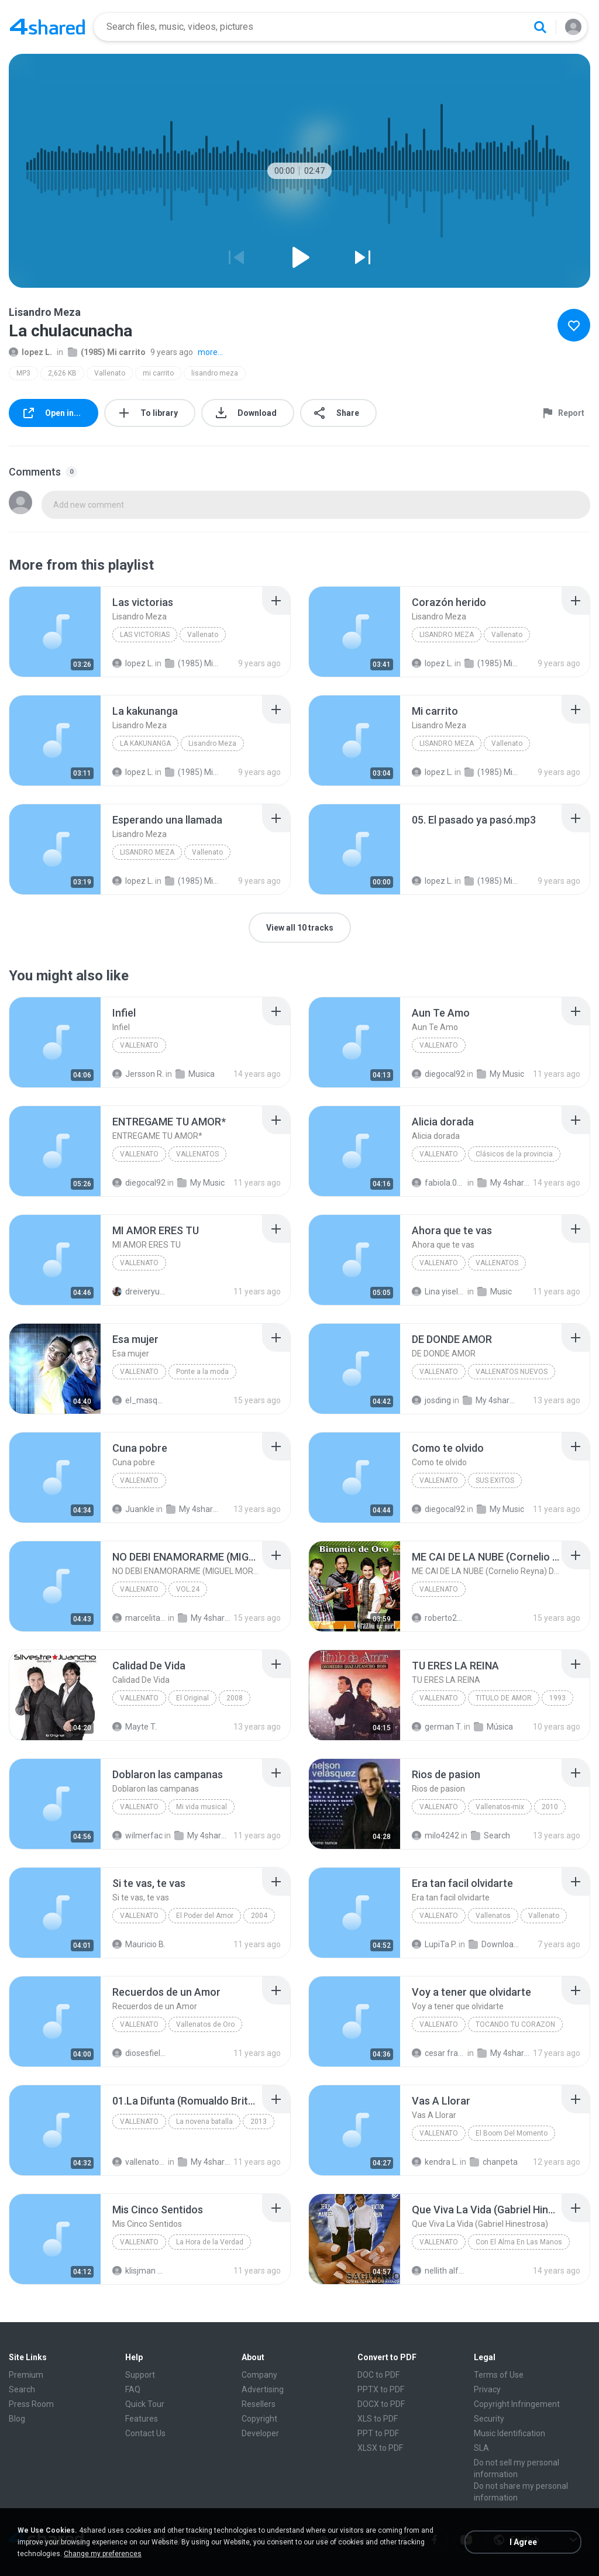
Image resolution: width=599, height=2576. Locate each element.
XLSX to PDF (380, 2448)
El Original (192, 1698)
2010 (550, 1807)
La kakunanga (145, 743)
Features (141, 2418)
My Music (500, 1074)
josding (431, 1400)
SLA (481, 2448)
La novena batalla (204, 2121)
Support (140, 2374)
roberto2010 (439, 1618)
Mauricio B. (139, 1944)
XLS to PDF (377, 2418)
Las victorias (145, 635)
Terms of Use (499, 2374)
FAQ (132, 2389)
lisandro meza (214, 373)
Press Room (31, 2404)
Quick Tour (144, 2404)
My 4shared (504, 1182)
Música (493, 1726)
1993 (557, 1698)
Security (489, 2418)
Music (494, 1291)
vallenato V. (139, 2162)
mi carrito (158, 373)
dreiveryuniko (139, 1291)
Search (490, 1835)
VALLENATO (139, 1154)
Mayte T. (134, 1726)
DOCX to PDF (381, 2404)
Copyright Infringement (517, 2404)
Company (259, 2374)
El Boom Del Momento (512, 2133)
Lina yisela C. (439, 1291)
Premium (26, 2374)
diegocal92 (438, 1074)
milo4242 (435, 1835)
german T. (437, 1726)
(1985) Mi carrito (107, 352)
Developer (260, 2433)
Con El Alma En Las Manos (519, 2242)
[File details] (55, 632)
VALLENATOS (197, 1154)
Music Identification (509, 2433)
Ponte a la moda (202, 1372)
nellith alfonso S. (439, 2270)
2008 (234, 1698)
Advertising (263, 2389)
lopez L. (30, 352)
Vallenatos (493, 1916)
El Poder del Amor (204, 1916)
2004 (259, 1916)
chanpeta (494, 2162)
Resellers (259, 2404)
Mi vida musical (201, 1807)
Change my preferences (103, 2554)
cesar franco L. (439, 2053)
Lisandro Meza (446, 635)
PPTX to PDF (380, 2389)
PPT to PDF (378, 2433)
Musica (195, 1074)
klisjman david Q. (139, 2270)
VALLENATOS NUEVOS (512, 1372)
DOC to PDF (378, 2374)
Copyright (259, 2418)
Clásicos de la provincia (514, 1154)
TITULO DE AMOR (504, 1698)
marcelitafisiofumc (139, 1618)
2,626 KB (62, 373)
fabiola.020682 (439, 1182)
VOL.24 (187, 1589)
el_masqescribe (139, 1400)
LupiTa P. (434, 1944)
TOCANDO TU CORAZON (515, 2024)
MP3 (23, 373)
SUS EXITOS (495, 1480)
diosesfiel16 (139, 2053)
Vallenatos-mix (500, 1807)
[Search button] (540, 27)
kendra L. (435, 2162)
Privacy (487, 2389)
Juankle (133, 1509)
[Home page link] (47, 27)
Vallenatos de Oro (205, 2024)
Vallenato (109, 373)
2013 (258, 2121)
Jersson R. (138, 1074)
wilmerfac (137, 1835)
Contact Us (145, 2433)
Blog (17, 2418)
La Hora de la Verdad (209, 2242)
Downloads (495, 1944)
